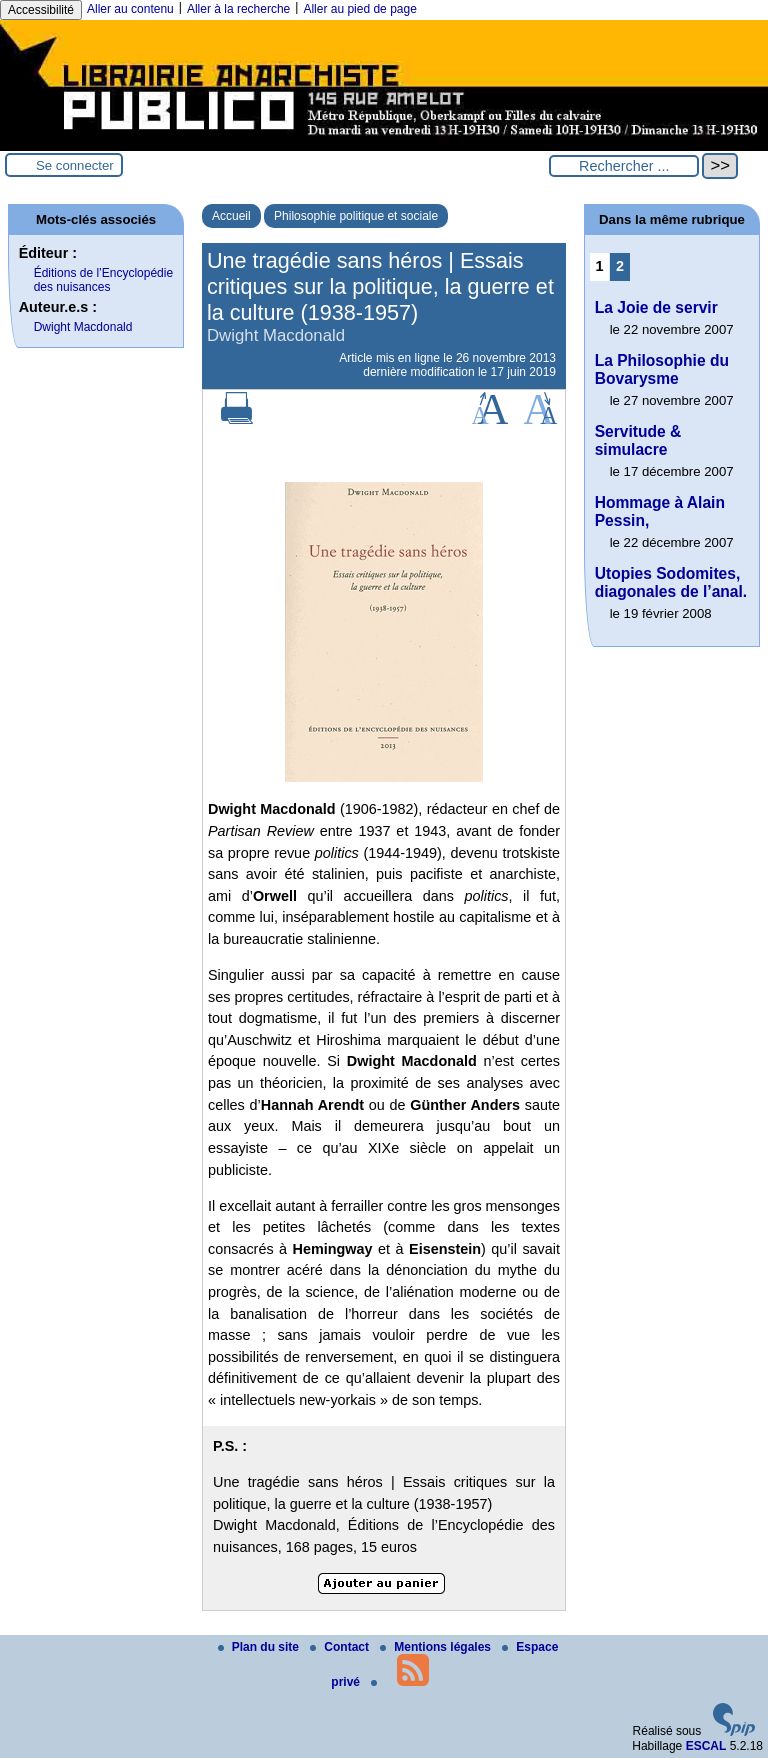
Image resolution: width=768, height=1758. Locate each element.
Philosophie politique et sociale (356, 216)
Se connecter (75, 165)
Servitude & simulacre (638, 440)
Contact (341, 1647)
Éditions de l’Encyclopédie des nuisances (103, 280)
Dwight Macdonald (83, 327)
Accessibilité (41, 10)
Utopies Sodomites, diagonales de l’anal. (671, 582)
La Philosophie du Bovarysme (662, 369)
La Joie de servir (656, 307)
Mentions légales (437, 1647)
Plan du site (260, 1647)
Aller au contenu (130, 9)
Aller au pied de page (359, 9)
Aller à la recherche (238, 9)
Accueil (231, 216)
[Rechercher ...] (624, 166)
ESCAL (706, 1746)
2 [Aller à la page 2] (620, 266)
